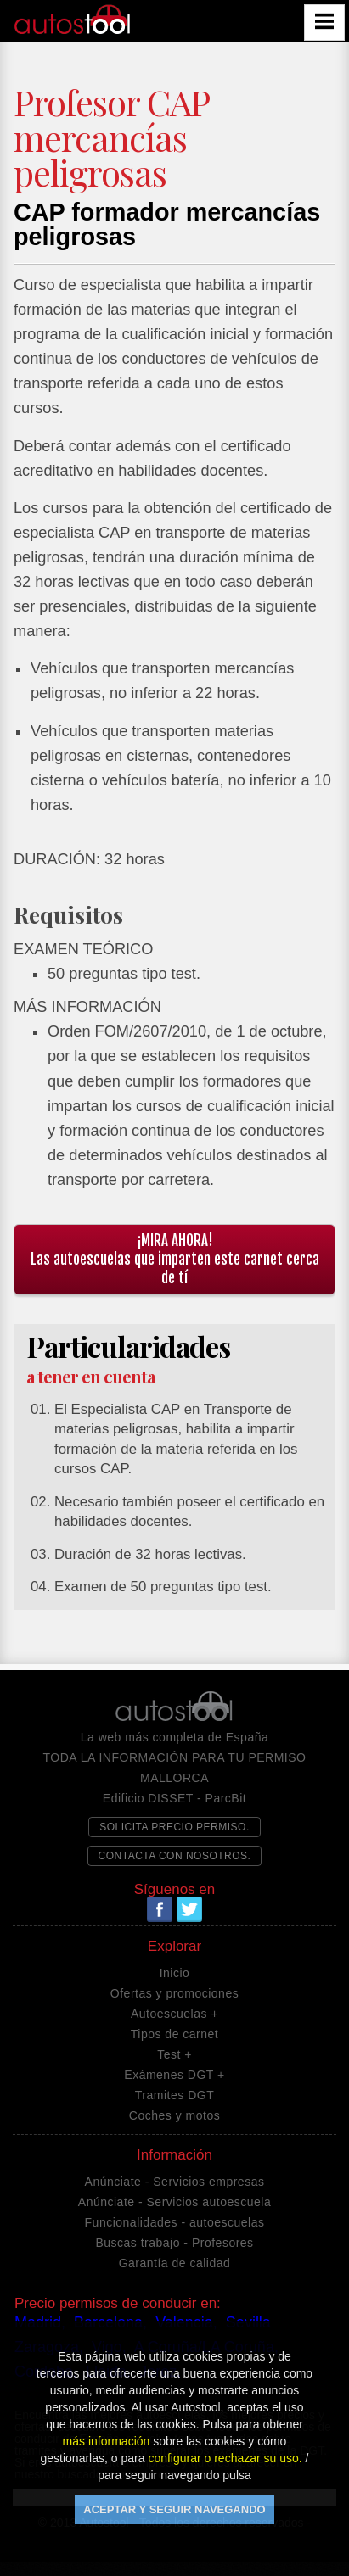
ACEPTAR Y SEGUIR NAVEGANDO (174, 2509)
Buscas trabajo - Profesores (174, 2242)
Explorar (174, 1946)
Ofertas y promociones (174, 1993)
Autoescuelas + (174, 2013)
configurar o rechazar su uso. (224, 2458)
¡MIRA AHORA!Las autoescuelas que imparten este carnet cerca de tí (175, 1259)
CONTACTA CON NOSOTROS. (175, 1856)
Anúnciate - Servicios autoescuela (174, 2202)
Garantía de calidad (175, 2263)
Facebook (159, 1909)
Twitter (189, 1909)
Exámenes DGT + (174, 2074)
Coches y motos (174, 2115)
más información (106, 2441)
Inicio (175, 1973)
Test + (174, 2054)
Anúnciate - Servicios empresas (175, 2181)
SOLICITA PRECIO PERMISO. (174, 1827)
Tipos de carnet (174, 2034)
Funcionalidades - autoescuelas (175, 2222)
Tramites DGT (174, 2095)
